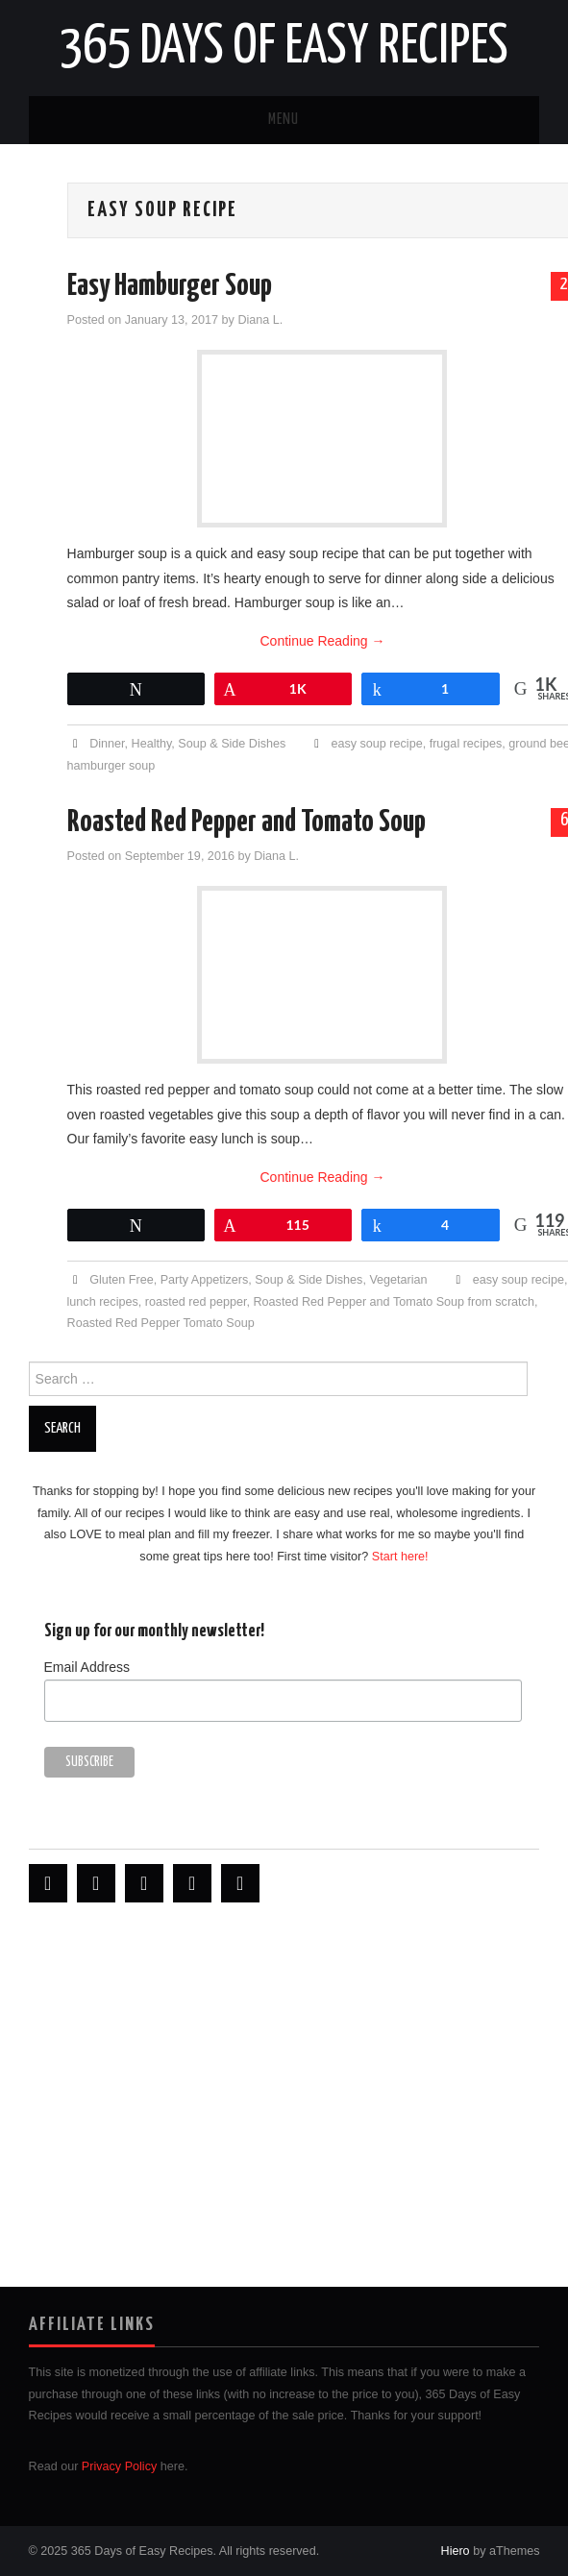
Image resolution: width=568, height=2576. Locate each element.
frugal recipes (466, 743)
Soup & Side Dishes (231, 743)
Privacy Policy (119, 2466)
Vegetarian (398, 1280)
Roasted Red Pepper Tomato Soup (161, 1323)
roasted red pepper (196, 1302)
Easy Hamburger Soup (169, 286)
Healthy (152, 743)
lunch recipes (102, 1302)
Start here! (400, 1556)
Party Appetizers (205, 1280)
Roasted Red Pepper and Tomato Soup (246, 822)
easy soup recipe (376, 743)
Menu (283, 119)
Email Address (87, 1667)
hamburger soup (111, 766)
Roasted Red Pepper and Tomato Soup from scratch (394, 1302)
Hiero (455, 2551)
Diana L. (260, 320)
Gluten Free (121, 1280)
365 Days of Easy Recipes (283, 47)
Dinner (106, 743)
